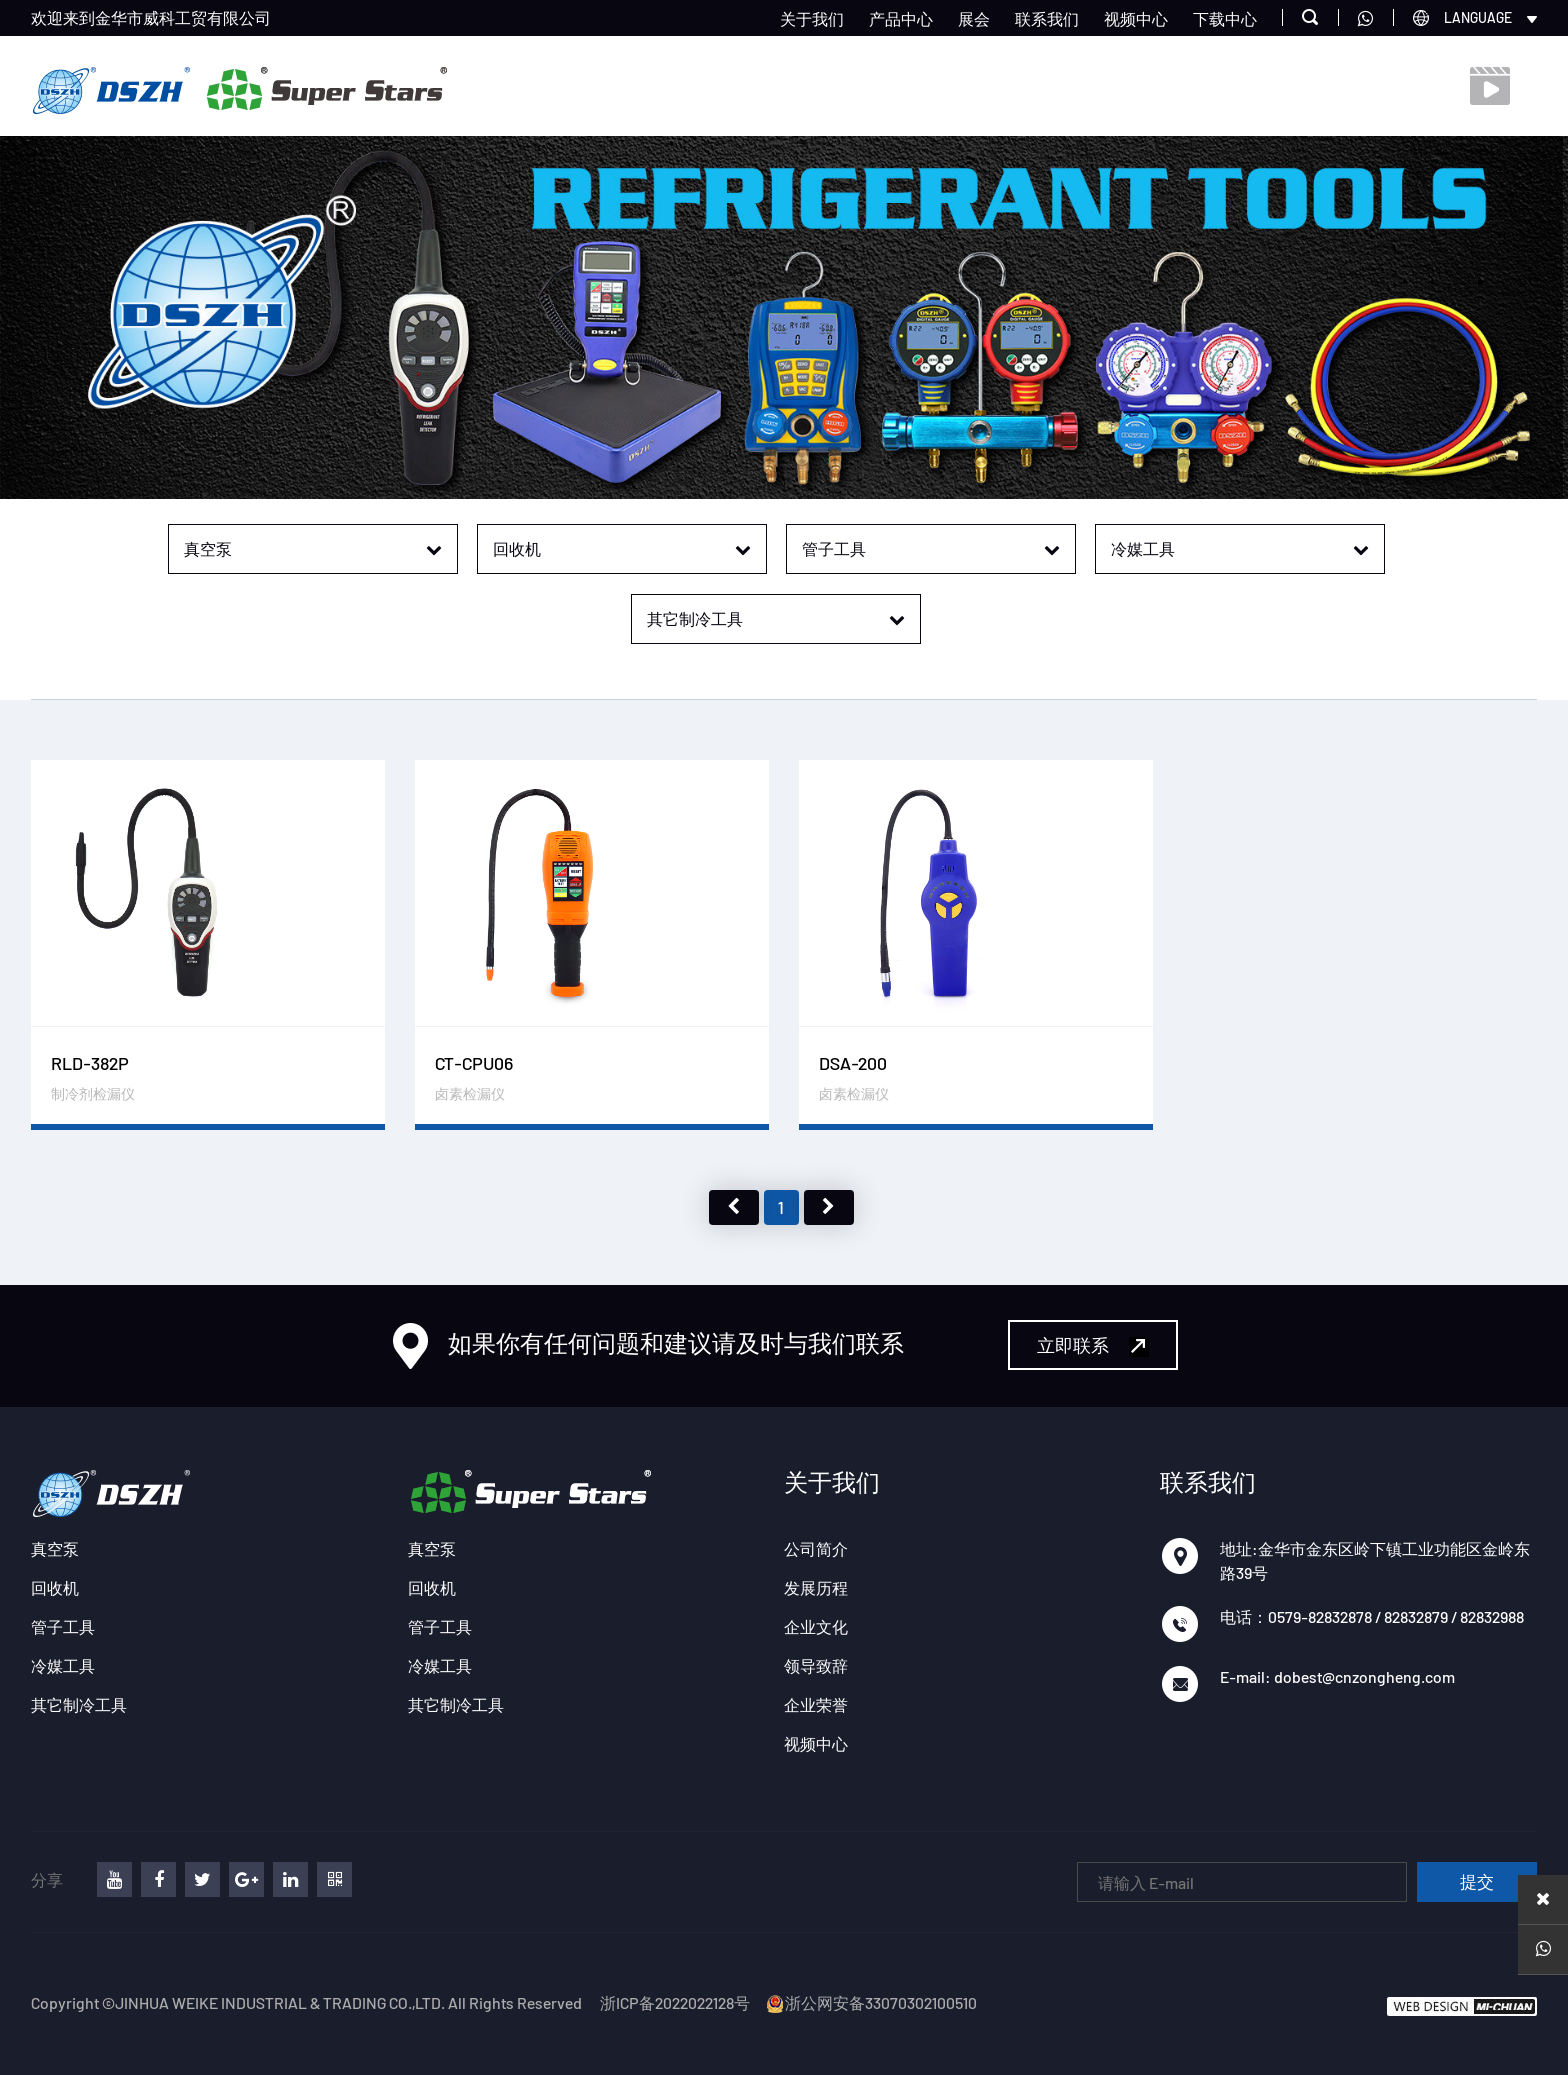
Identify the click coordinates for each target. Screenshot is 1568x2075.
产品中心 (901, 18)
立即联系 (1093, 1345)
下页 (829, 1207)
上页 (734, 1207)
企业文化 (816, 1626)
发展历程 (816, 1587)
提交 (1477, 1882)
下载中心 (1225, 18)
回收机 (55, 1587)
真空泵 (55, 1548)
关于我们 (812, 18)
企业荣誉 (816, 1704)
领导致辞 (816, 1665)
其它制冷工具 (79, 1704)
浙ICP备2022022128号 (675, 2002)
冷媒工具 (63, 1665)
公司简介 (816, 1548)
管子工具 (63, 1626)
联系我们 (1047, 18)
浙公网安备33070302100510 (871, 2002)
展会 (974, 18)
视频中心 (1136, 18)
